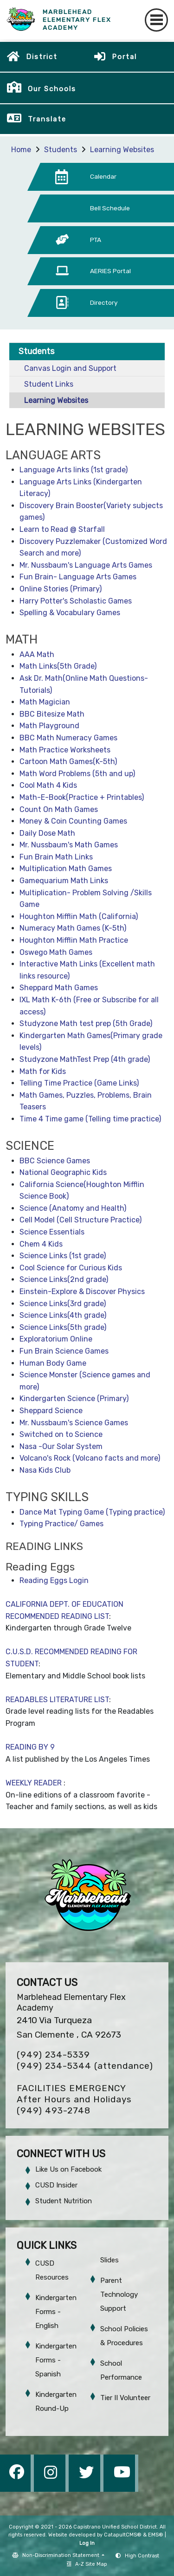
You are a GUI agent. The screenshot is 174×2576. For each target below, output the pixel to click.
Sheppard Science (51, 1410)
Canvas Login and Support (70, 368)
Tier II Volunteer (125, 2398)
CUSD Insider (56, 2185)
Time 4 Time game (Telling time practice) (90, 1118)
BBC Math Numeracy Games (68, 737)
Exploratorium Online (55, 1339)
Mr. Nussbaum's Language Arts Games (85, 565)
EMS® (155, 2535)
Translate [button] (47, 119)
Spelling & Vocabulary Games (69, 612)
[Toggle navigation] (156, 20)
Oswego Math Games (55, 952)
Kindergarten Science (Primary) (74, 1398)
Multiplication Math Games (65, 868)
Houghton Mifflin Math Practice (73, 940)
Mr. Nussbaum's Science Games (73, 1422)
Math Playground (49, 725)
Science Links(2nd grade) (63, 1279)
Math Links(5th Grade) (58, 666)
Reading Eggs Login (54, 1580)
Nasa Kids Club (45, 1470)
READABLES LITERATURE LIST (57, 1699)
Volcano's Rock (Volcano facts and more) (89, 1458)
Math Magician (44, 702)
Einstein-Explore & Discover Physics (82, 1291)
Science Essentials (51, 1232)
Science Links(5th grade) (62, 1327)
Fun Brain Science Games (64, 1351)
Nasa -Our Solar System (61, 1446)
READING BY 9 (30, 1747)
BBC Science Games (54, 1160)
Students (60, 149)
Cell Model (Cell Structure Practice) (80, 1219)
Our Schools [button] (52, 89)
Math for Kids (42, 1071)
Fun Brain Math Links (56, 856)
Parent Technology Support (119, 2294)
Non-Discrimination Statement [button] (61, 2555)
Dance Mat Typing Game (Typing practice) (92, 1512)
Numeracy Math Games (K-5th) (72, 928)
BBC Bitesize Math (51, 714)
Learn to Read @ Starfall (62, 529)
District (42, 57)
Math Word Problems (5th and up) (77, 773)
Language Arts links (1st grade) (73, 469)
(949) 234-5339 (53, 2054)
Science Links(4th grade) (62, 1315)
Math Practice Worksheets (64, 749)
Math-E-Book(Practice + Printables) (81, 797)
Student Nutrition (63, 2201)
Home (21, 149)
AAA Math (36, 654)
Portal (124, 57)
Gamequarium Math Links (63, 880)
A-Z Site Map (87, 2564)
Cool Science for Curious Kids (70, 1267)
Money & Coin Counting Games (73, 821)
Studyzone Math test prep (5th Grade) (85, 1023)
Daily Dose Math (47, 833)
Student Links (48, 384)
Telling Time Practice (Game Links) (79, 1083)
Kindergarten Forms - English (56, 2312)
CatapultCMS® (123, 2535)
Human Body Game (52, 1363)
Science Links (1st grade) (62, 1255)
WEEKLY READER (35, 1782)
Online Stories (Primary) (60, 588)
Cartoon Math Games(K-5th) (68, 761)
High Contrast (142, 2556)
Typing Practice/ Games (61, 1523)
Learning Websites (122, 149)
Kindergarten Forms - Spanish (56, 2360)
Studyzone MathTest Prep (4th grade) (84, 1059)
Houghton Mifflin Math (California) (78, 916)
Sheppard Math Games (58, 987)
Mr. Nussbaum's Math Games (68, 844)
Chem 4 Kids (41, 1244)
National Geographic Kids (63, 1172)
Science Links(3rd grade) (62, 1303)
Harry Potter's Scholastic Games (75, 601)
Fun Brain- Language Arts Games (77, 576)
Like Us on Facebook (68, 2169)
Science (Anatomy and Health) (72, 1208)
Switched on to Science (61, 1434)
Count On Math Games (58, 809)
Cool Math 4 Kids (48, 785)
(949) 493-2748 (53, 2110)
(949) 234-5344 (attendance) (85, 2065)
